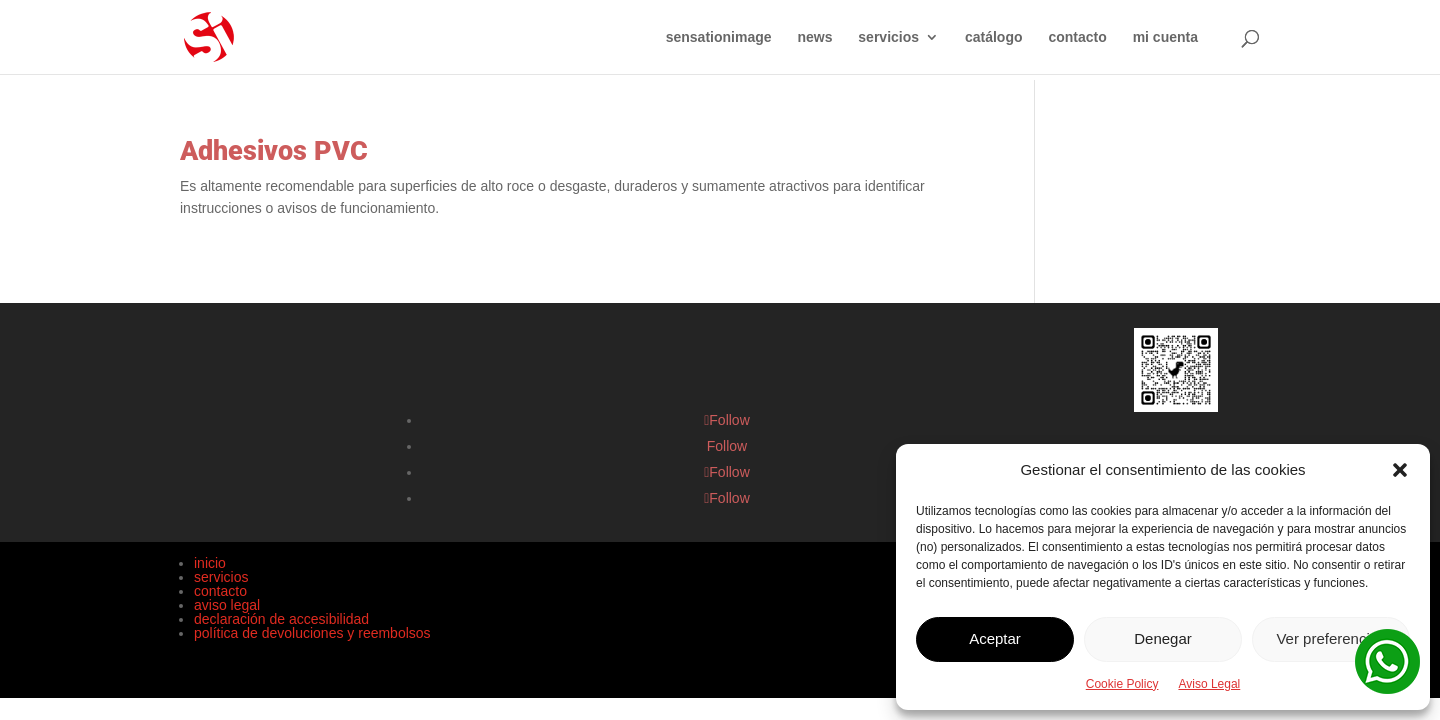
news (814, 37)
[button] (1400, 470)
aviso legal (227, 605)
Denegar (1163, 638)
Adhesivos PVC (274, 151)
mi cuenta (1165, 37)
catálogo (994, 37)
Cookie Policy (1122, 684)
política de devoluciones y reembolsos (312, 633)
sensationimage (719, 37)
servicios (888, 37)
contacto (1077, 37)
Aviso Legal (1209, 684)
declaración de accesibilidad (281, 619)
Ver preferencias (1330, 638)
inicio (210, 563)
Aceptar (995, 638)
